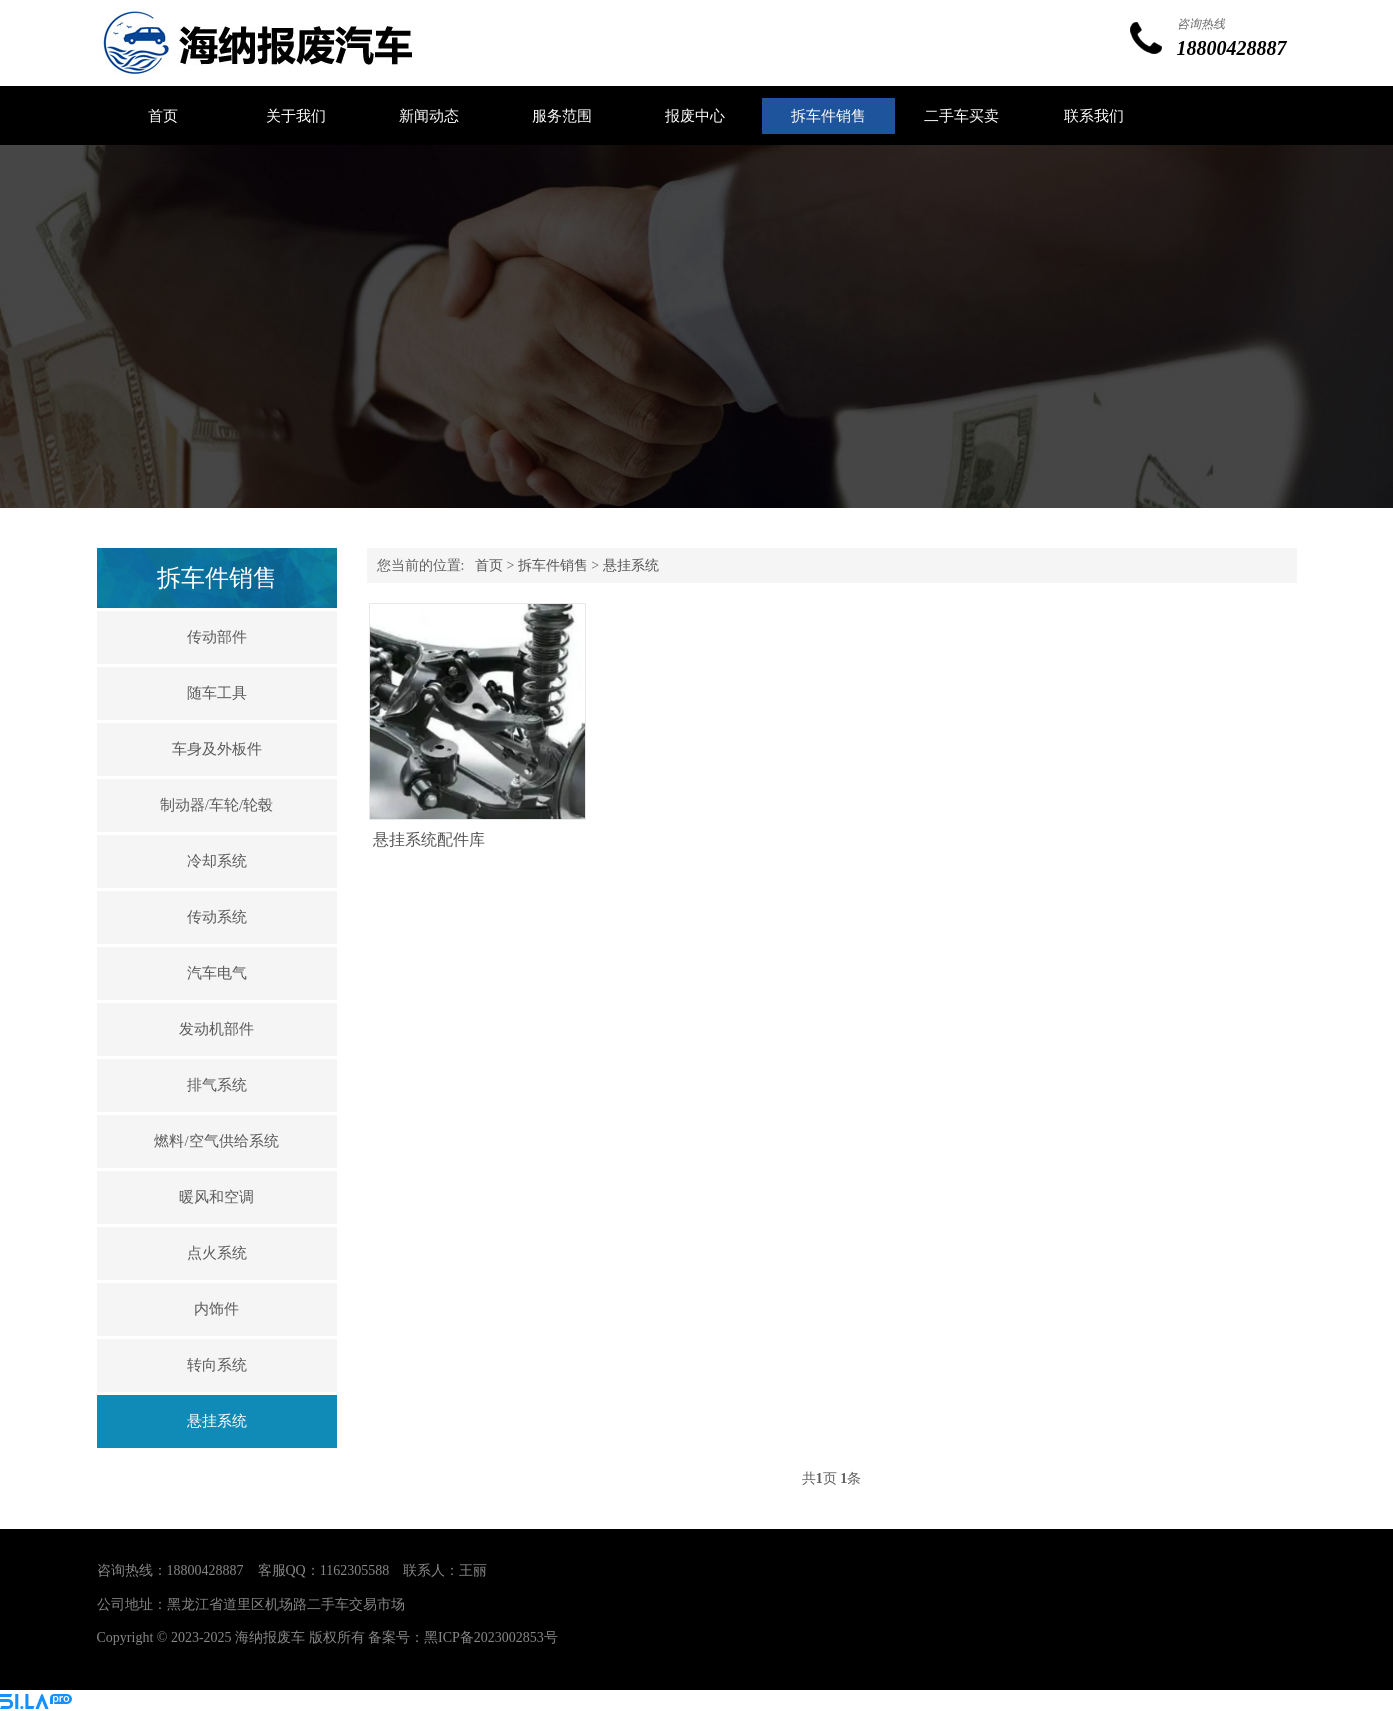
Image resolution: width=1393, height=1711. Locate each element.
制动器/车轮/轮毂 (216, 805)
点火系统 (217, 1253)
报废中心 (695, 116)
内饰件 (216, 1309)
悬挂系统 (217, 1421)
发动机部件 (216, 1029)
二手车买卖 (961, 116)
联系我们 (1094, 116)
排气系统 (217, 1085)
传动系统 (217, 917)
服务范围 (562, 116)
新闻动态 (429, 116)
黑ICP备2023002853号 (491, 1637)
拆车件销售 (828, 116)
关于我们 (296, 116)
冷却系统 (217, 861)
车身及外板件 (217, 749)
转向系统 (217, 1365)
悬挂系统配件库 (429, 839)
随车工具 (217, 693)
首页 (163, 116)
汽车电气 (217, 973)
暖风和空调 (216, 1197)
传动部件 (217, 637)
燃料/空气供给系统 (216, 1141)
